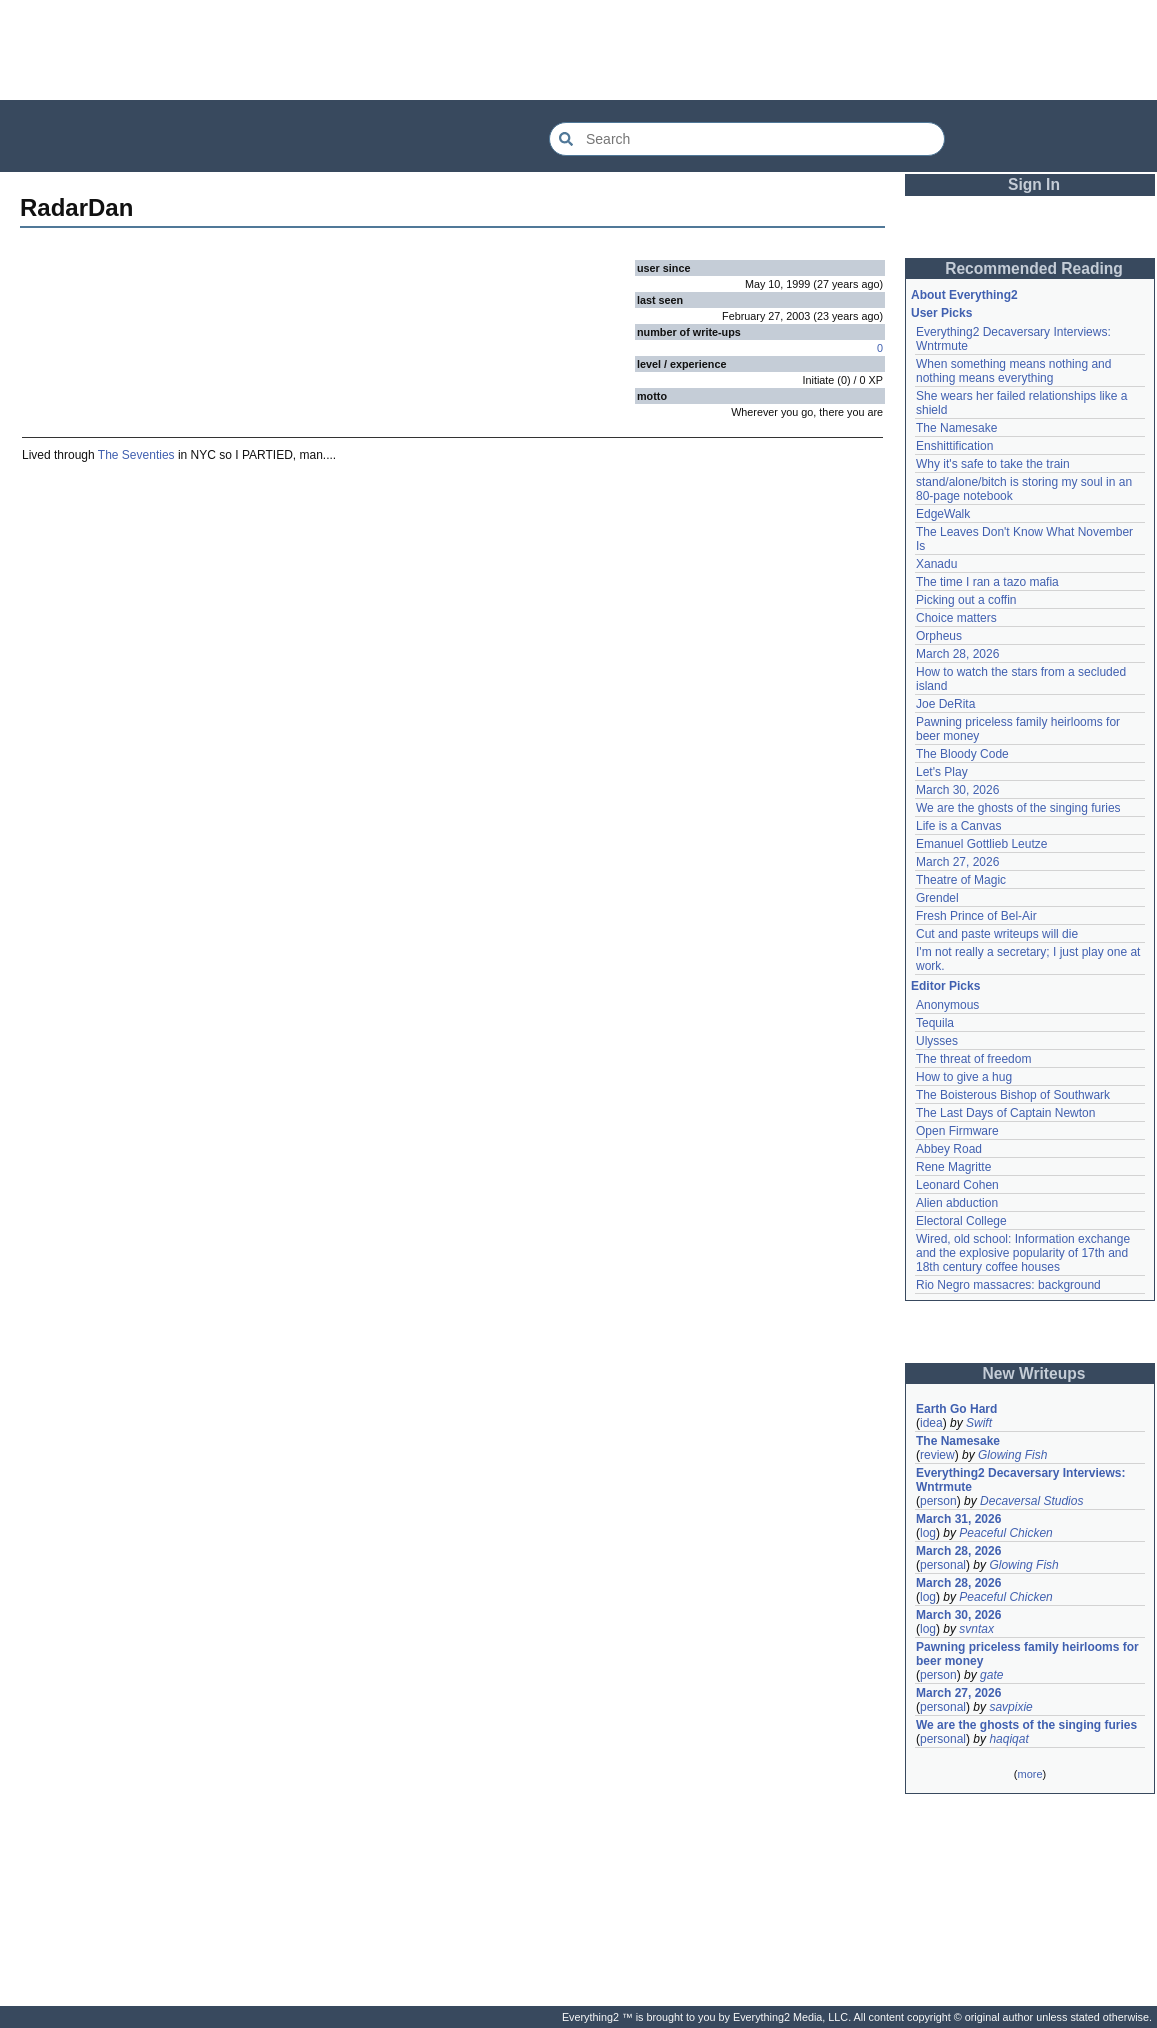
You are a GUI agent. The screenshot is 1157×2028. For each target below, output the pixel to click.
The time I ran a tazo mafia (987, 582)
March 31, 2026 (958, 1519)
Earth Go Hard (956, 1409)
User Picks (941, 313)
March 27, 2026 (957, 862)
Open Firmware (957, 1131)
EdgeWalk (943, 514)
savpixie (1010, 1707)
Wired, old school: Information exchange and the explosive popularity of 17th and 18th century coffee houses (1023, 1253)
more (1029, 1774)
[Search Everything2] (747, 139)
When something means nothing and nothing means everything (1013, 371)
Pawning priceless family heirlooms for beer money (1027, 1654)
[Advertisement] (579, 50)
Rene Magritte (953, 1167)
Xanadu (936, 564)
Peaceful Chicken (1005, 1533)
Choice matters (956, 618)
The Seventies (136, 455)
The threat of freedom (973, 1059)
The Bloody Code (962, 754)
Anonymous (947, 1005)
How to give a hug (964, 1077)
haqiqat (1008, 1739)
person (938, 1501)
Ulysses (937, 1041)
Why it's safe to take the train (993, 464)
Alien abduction (957, 1203)
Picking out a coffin (966, 600)
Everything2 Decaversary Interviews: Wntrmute (1020, 1480)
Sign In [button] (1034, 184)
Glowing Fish (1012, 1455)
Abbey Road (949, 1149)
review (937, 1455)
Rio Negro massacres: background (1008, 1285)
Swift (979, 1423)
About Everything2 (964, 295)
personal (943, 1565)
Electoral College (961, 1221)
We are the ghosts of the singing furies (1018, 808)
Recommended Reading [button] (1034, 268)
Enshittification (954, 446)
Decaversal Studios (1031, 1501)
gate (991, 1675)
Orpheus (939, 636)
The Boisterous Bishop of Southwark (1013, 1095)
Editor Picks (945, 986)
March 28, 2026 (957, 654)
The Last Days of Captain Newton (1005, 1113)
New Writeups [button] (1034, 1373)
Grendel (937, 898)
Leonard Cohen (957, 1185)
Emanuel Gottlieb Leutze (981, 844)
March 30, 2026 (957, 790)
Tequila (935, 1023)
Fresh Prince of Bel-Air (976, 916)
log (928, 1533)
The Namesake (956, 428)
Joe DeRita (945, 704)
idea (931, 1423)
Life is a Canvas (958, 826)
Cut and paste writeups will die (997, 934)
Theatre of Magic (961, 880)
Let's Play (942, 772)
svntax (976, 1629)
